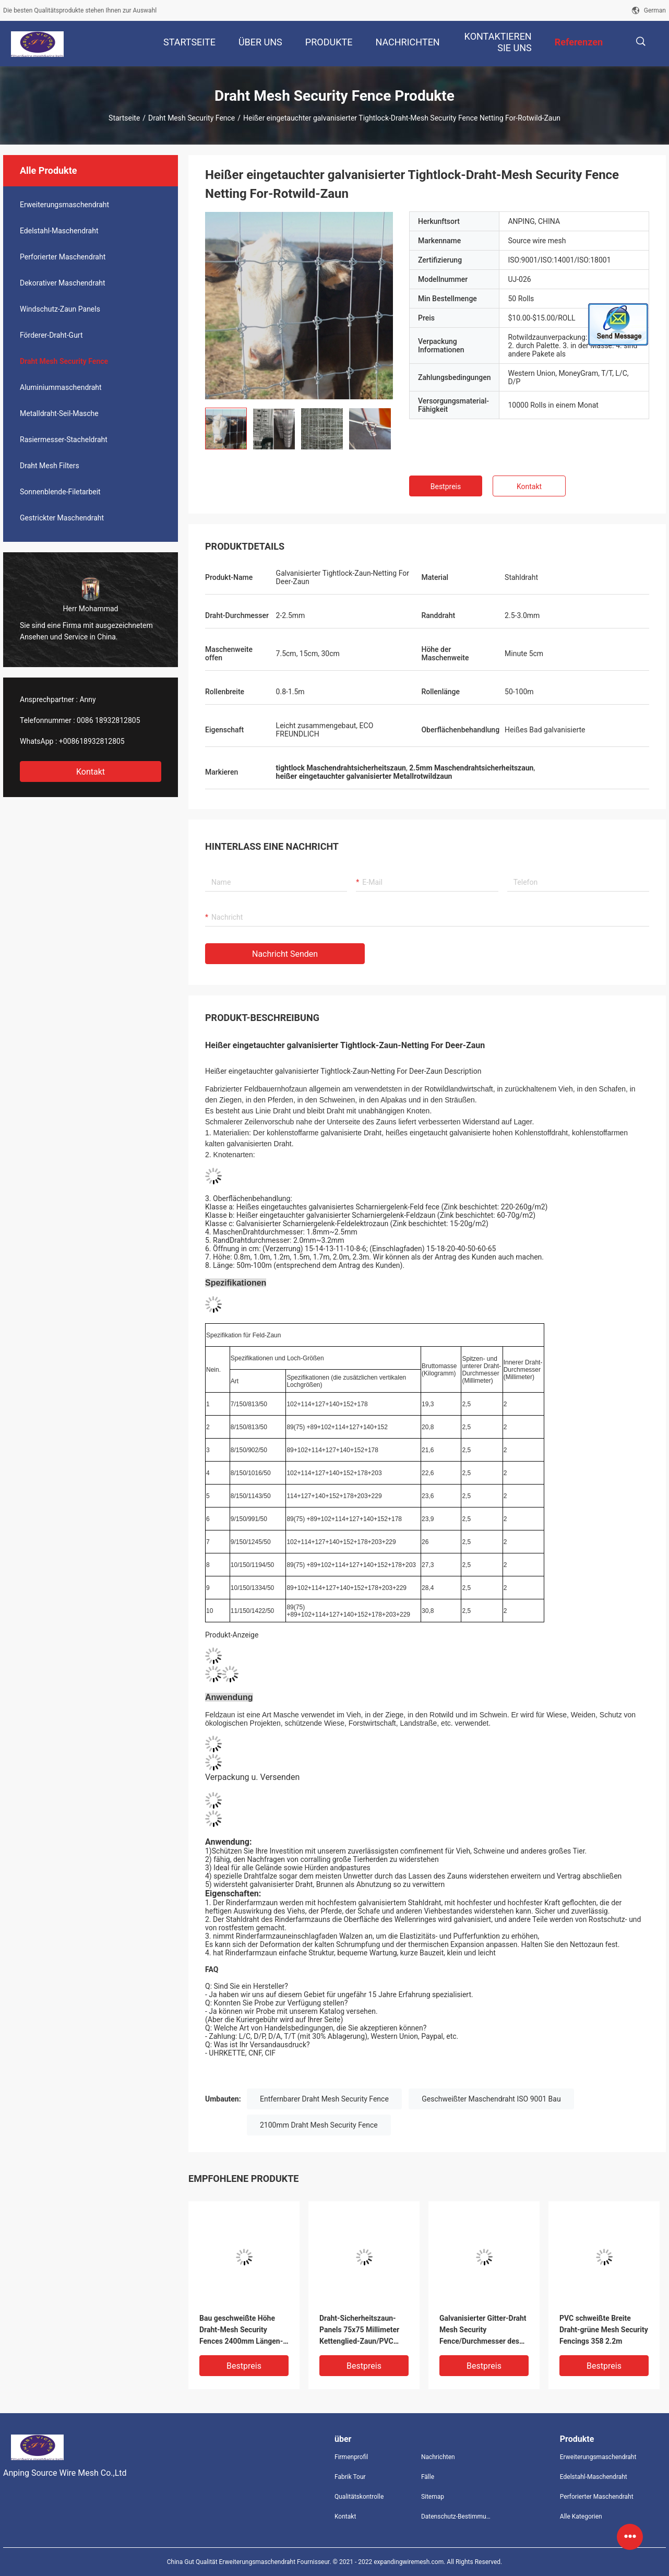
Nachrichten (438, 2457)
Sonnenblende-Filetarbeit (60, 492)
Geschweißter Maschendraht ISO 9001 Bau (491, 2099)
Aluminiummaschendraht (61, 387)
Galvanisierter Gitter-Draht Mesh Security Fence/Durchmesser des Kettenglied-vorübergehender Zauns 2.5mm (483, 2330)
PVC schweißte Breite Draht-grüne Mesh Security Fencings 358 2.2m (603, 2329)
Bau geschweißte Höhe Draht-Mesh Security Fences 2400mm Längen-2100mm (241, 2330)
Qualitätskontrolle (359, 2496)
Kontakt (90, 772)
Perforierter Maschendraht (62, 257)
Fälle (427, 2476)
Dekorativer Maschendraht (62, 283)
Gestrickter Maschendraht (62, 518)
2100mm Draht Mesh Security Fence (319, 2125)
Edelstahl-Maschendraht (59, 231)
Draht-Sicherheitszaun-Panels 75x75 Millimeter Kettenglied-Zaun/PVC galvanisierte (359, 2330)
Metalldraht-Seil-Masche (59, 413)
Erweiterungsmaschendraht (64, 204)
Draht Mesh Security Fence (191, 118)
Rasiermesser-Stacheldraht (63, 439)
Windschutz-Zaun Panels (60, 309)
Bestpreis (446, 486)
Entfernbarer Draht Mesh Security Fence (324, 2099)
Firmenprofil (351, 2457)
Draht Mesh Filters (49, 465)
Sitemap (432, 2496)
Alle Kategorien (581, 2516)
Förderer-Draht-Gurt (51, 335)
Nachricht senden (285, 954)
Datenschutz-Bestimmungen (456, 2516)
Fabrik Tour (350, 2476)
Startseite (124, 118)
